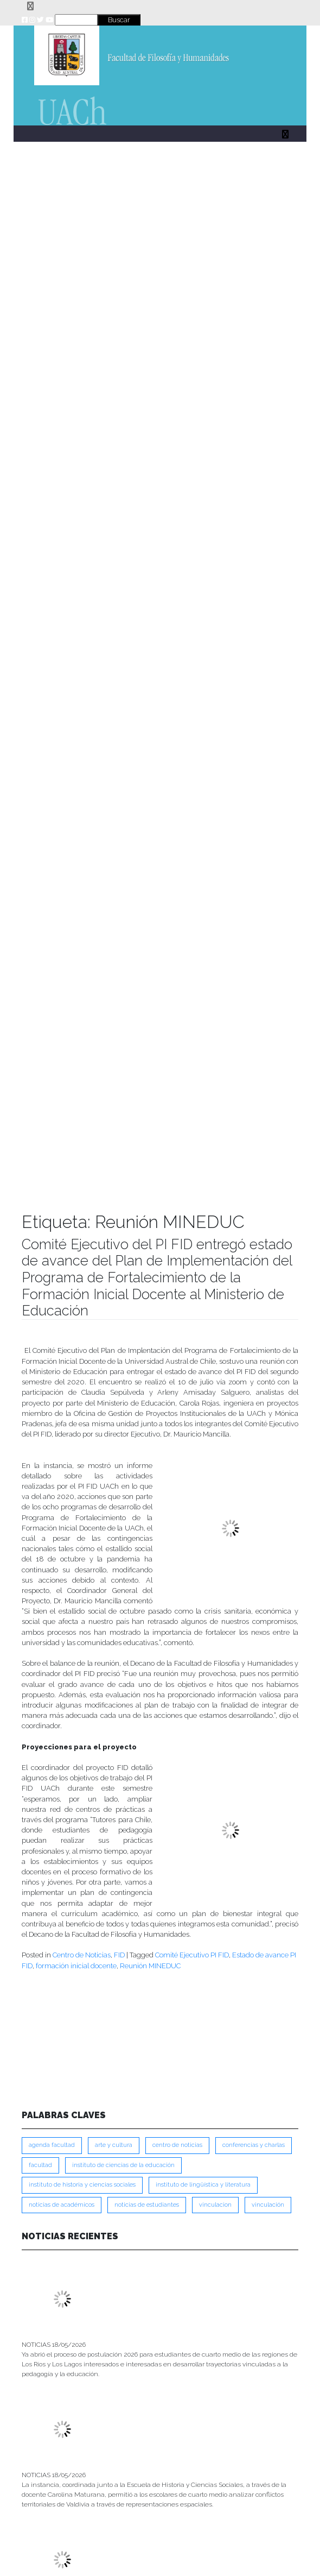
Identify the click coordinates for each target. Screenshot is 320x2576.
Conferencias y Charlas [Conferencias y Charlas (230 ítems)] (253, 2145)
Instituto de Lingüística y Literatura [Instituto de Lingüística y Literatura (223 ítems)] (203, 2184)
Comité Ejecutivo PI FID (192, 1955)
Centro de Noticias (82, 1955)
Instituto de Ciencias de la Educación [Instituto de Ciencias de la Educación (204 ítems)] (123, 2165)
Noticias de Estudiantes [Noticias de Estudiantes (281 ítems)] (146, 2204)
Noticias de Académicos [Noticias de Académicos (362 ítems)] (61, 2204)
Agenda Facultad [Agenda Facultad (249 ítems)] (52, 2145)
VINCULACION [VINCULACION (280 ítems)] (215, 2204)
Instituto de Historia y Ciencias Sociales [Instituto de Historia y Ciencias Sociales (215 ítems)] (82, 2184)
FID (119, 1955)
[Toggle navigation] (30, 6)
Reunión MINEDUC (150, 1966)
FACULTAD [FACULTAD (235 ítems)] (40, 2165)
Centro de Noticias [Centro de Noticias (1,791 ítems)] (177, 2145)
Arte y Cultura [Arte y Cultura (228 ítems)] (113, 2145)
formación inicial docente (76, 1966)
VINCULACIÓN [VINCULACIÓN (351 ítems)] (268, 2204)
